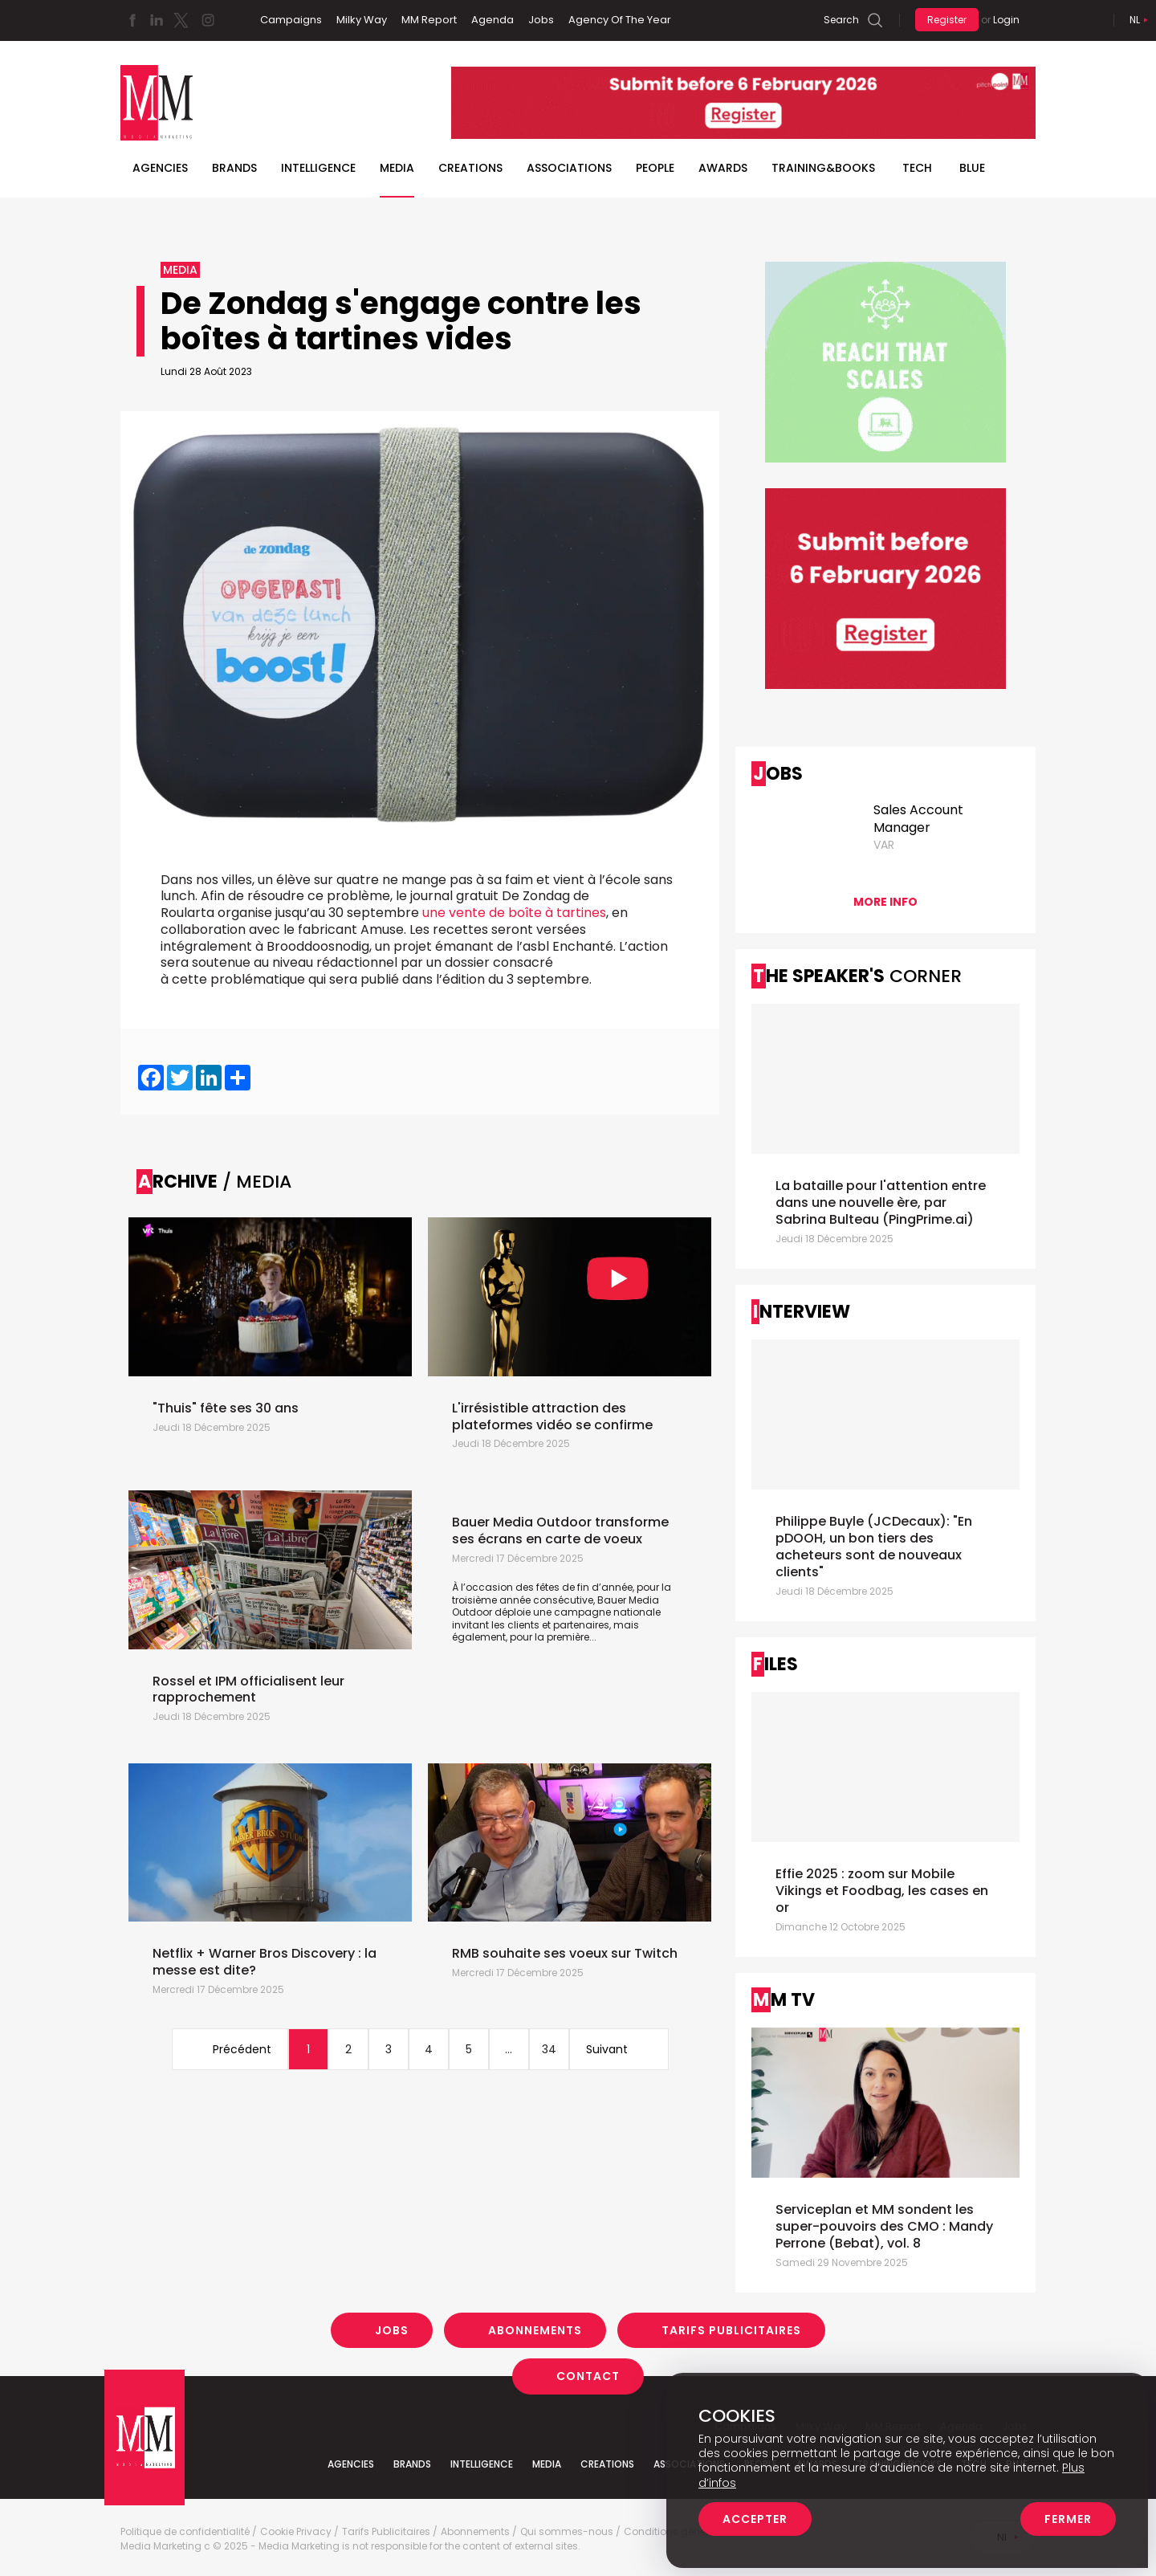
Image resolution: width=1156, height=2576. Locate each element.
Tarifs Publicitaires (731, 2330)
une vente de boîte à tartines (514, 912)
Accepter (755, 2519)
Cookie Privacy (296, 2531)
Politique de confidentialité (185, 2531)
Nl (1135, 19)
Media (397, 168)
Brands (234, 168)
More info (885, 902)
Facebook (132, 20)
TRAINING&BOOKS (823, 168)
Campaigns (291, 19)
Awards (722, 168)
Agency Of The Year (619, 19)
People (655, 168)
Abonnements (535, 2330)
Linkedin (156, 20)
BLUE (972, 168)
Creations (470, 168)
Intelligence (318, 168)
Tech (917, 168)
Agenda (492, 19)
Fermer (1068, 2519)
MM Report (429, 19)
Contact (588, 2376)
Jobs (541, 19)
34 (549, 2049)
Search (841, 19)
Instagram (208, 20)
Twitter (181, 20)
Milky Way (361, 19)
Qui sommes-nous (566, 2531)
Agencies (160, 168)
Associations (569, 168)
